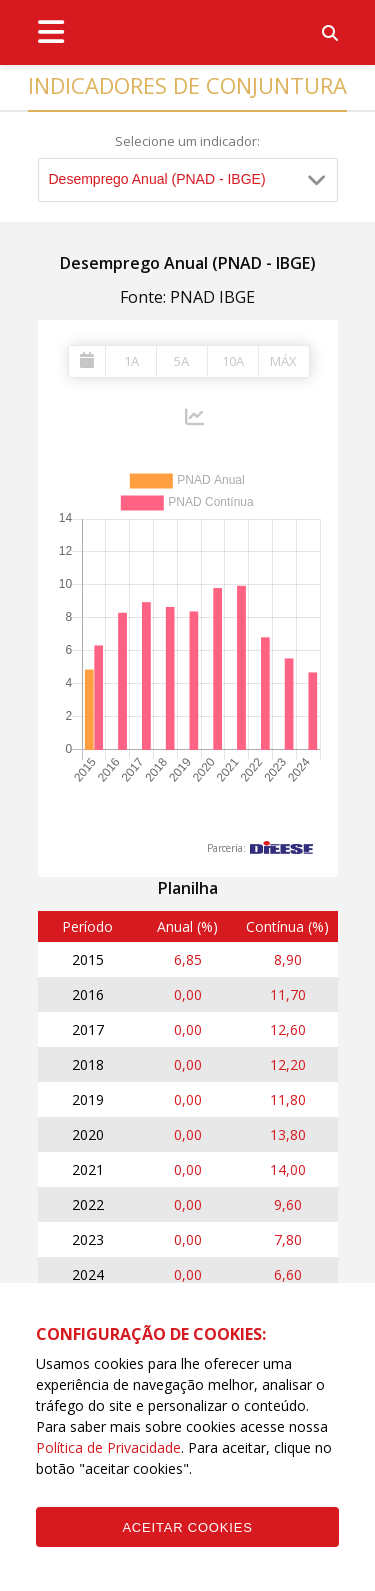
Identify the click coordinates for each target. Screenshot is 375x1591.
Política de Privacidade (108, 1447)
